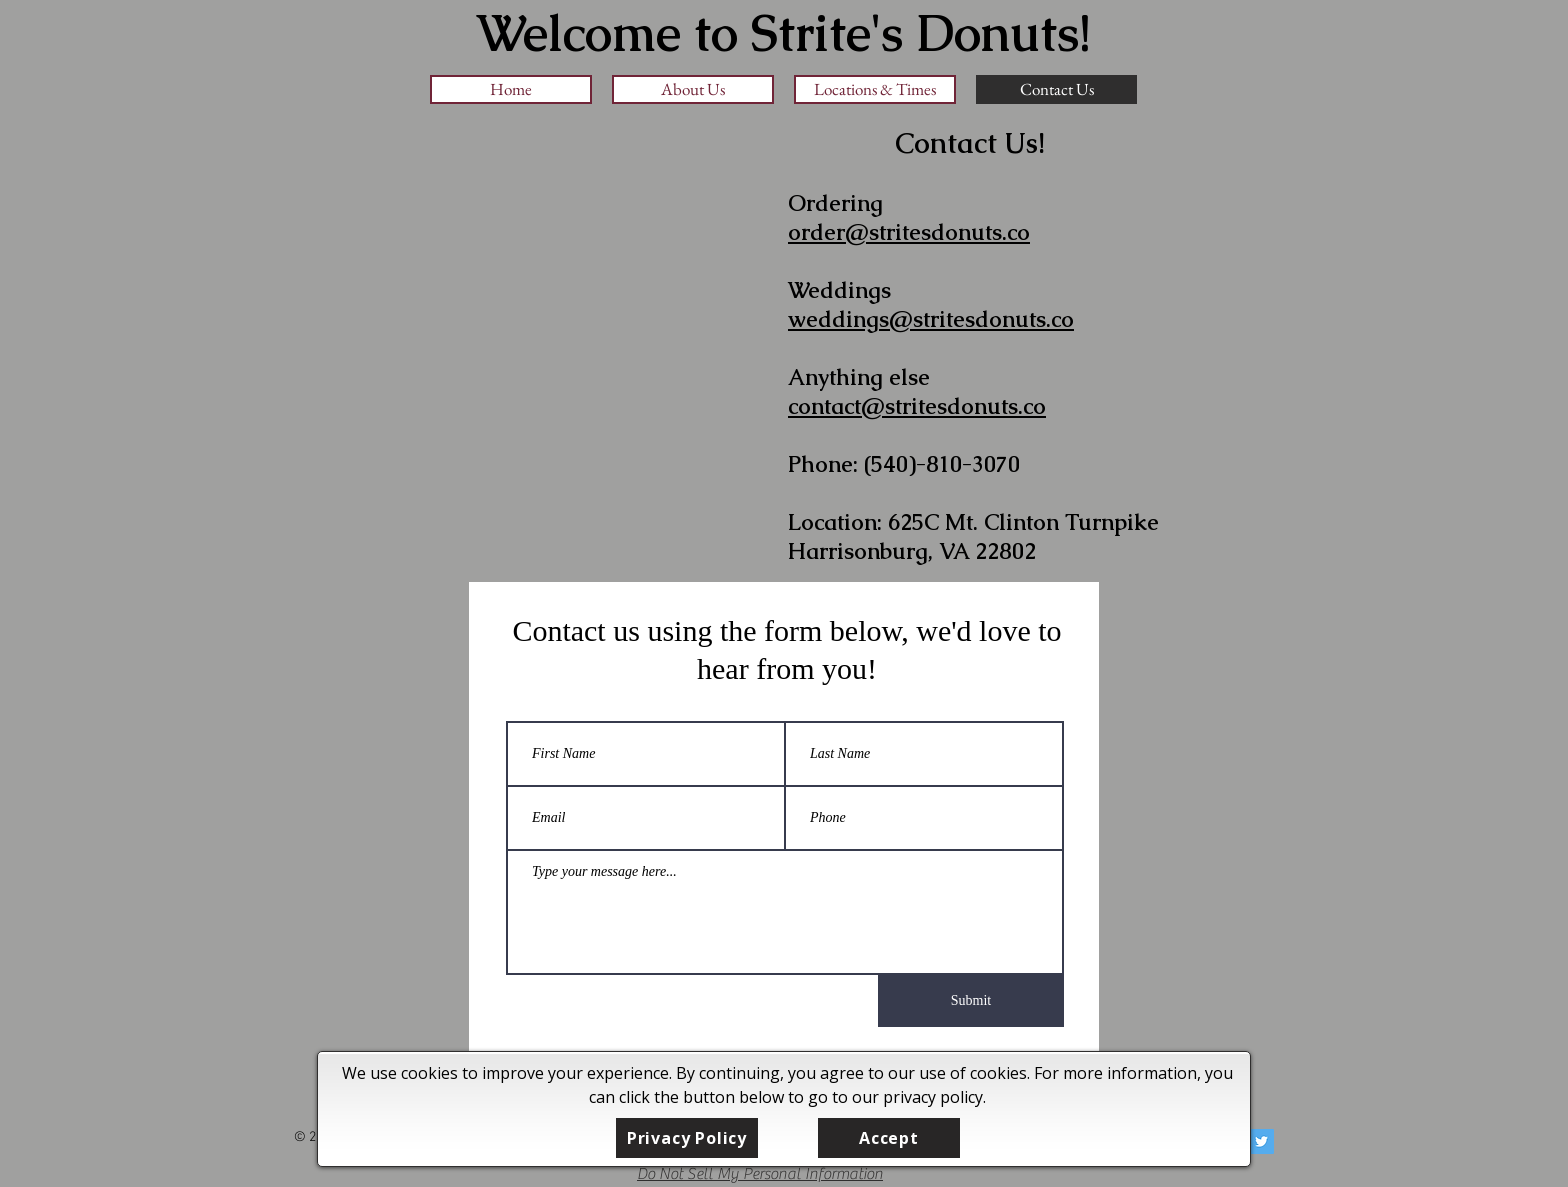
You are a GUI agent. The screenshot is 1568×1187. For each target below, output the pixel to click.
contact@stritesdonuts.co (917, 406)
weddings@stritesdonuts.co (931, 319)
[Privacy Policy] (687, 1138)
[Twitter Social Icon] (1261, 1141)
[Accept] (889, 1138)
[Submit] (971, 1001)
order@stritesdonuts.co (909, 232)
